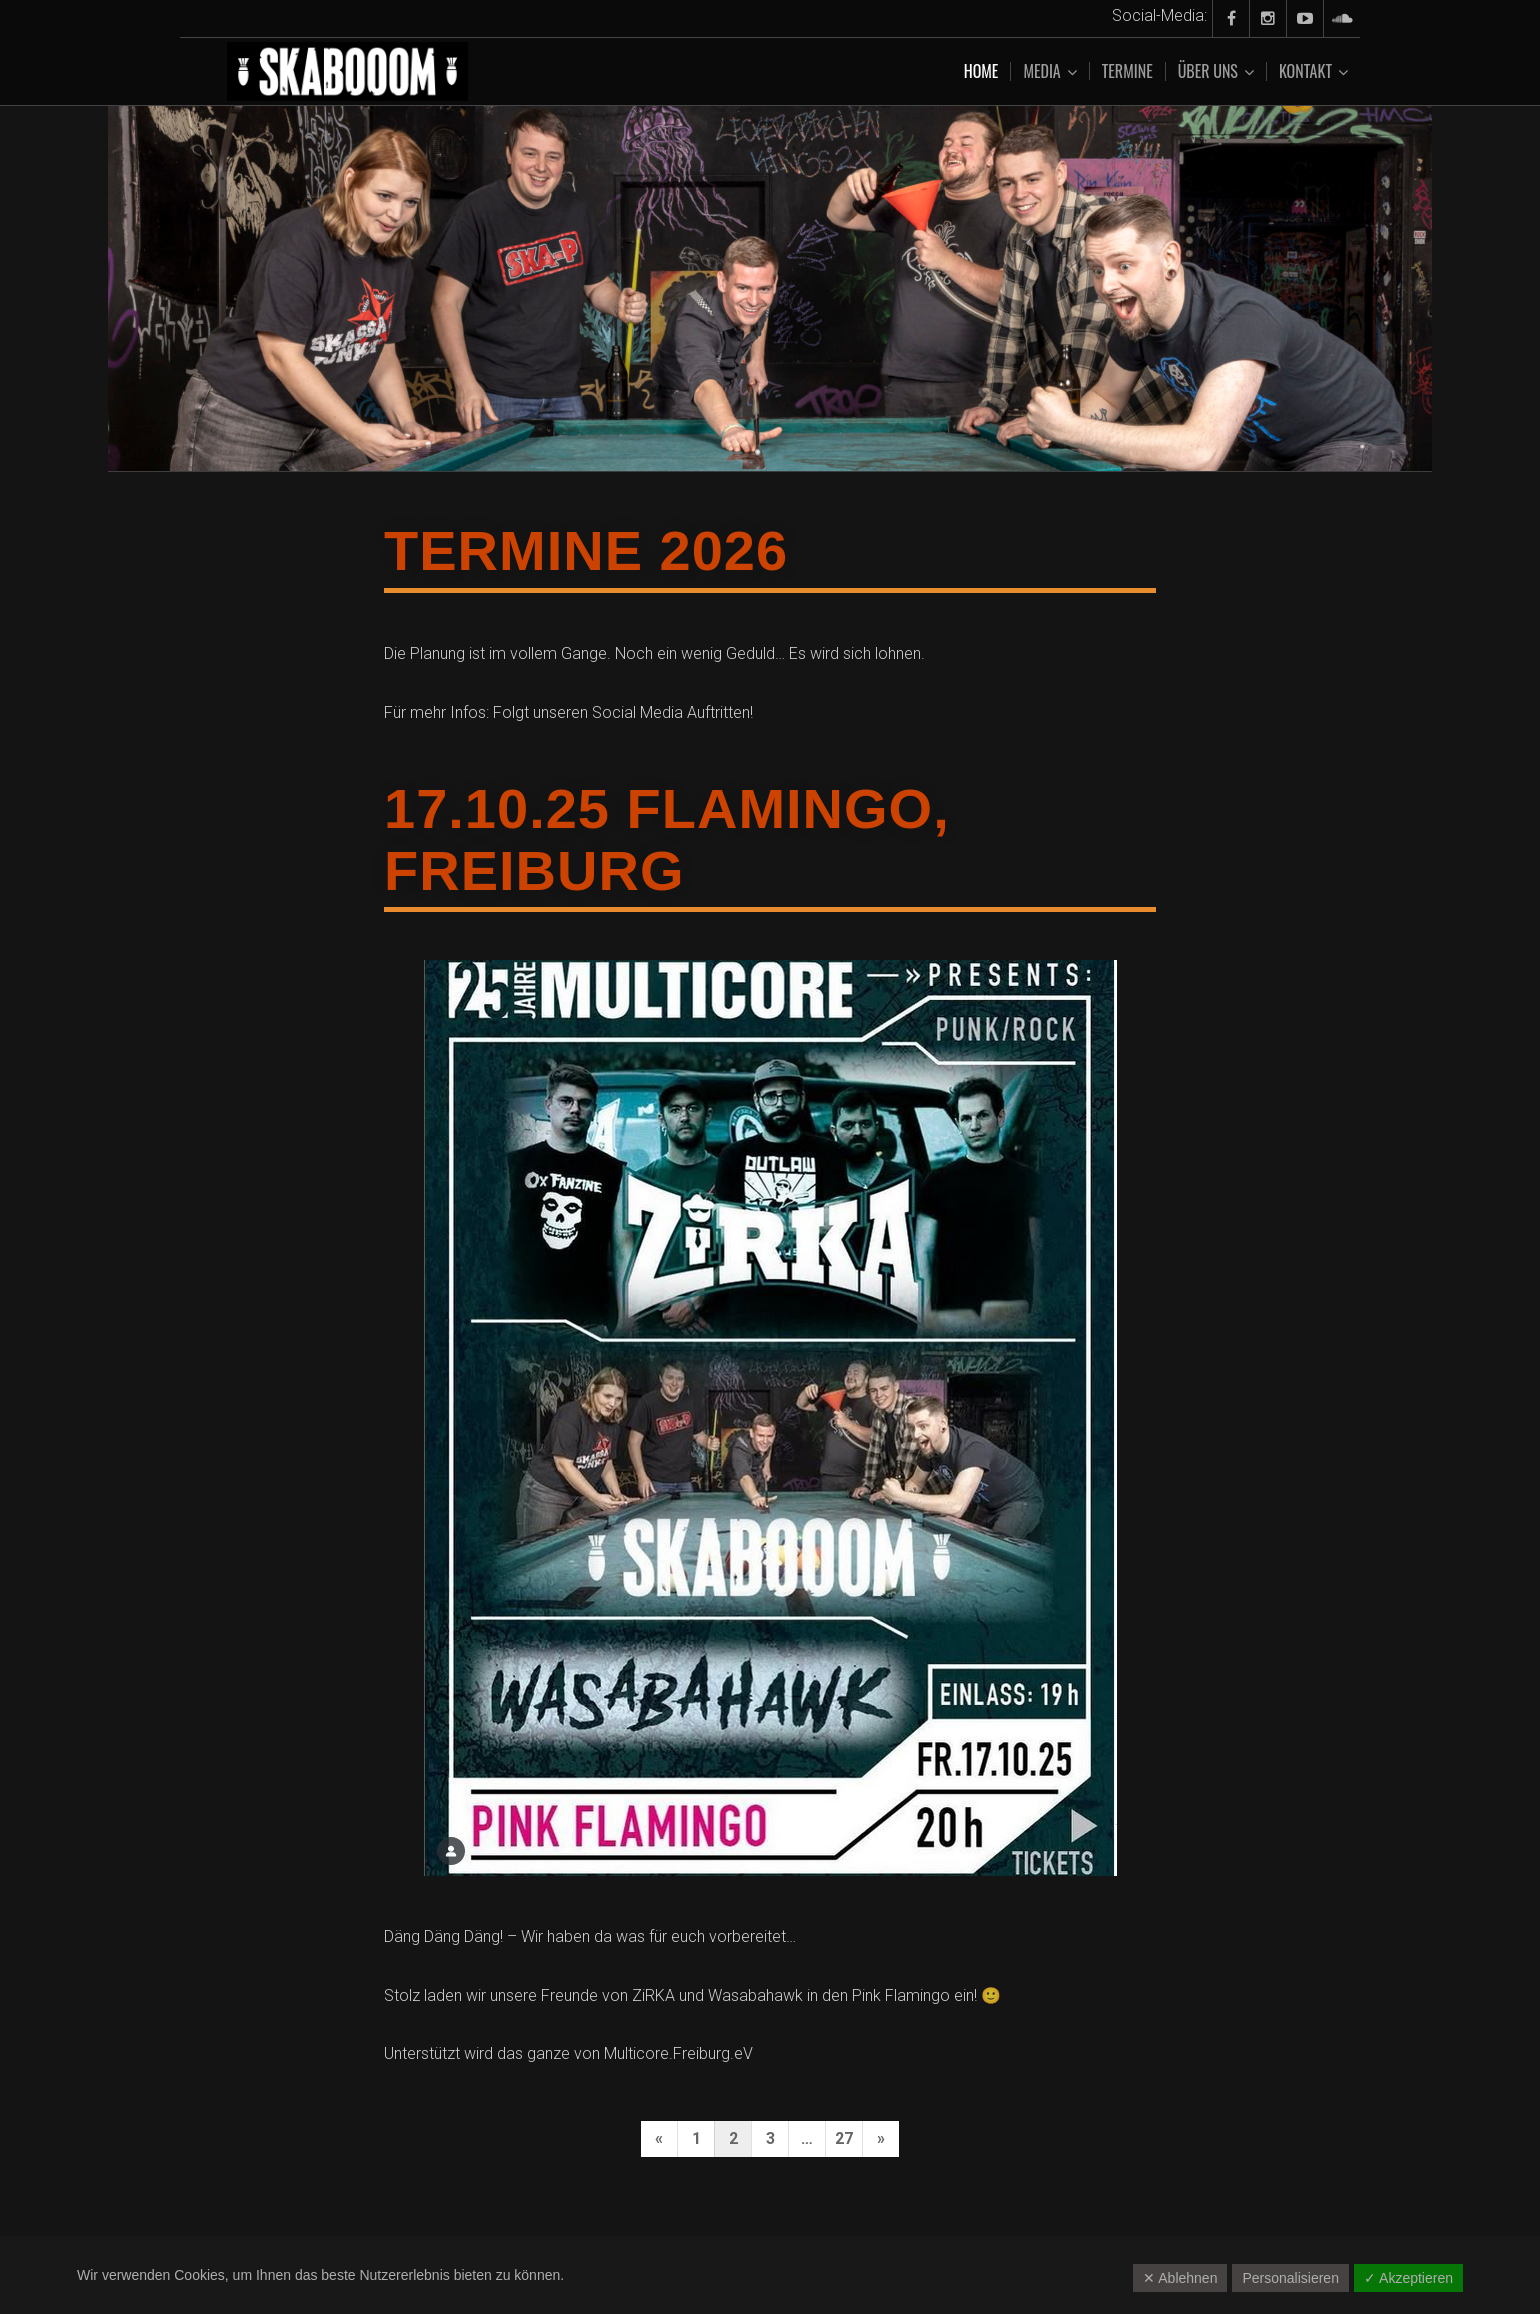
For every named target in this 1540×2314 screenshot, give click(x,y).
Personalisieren (1290, 2278)
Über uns (1208, 71)
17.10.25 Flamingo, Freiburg (667, 839)
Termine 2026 (586, 550)
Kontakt (1305, 71)
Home (981, 71)
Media (1041, 71)
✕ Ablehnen (1180, 2278)
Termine (1127, 71)
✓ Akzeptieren (1408, 2278)
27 (844, 2138)
